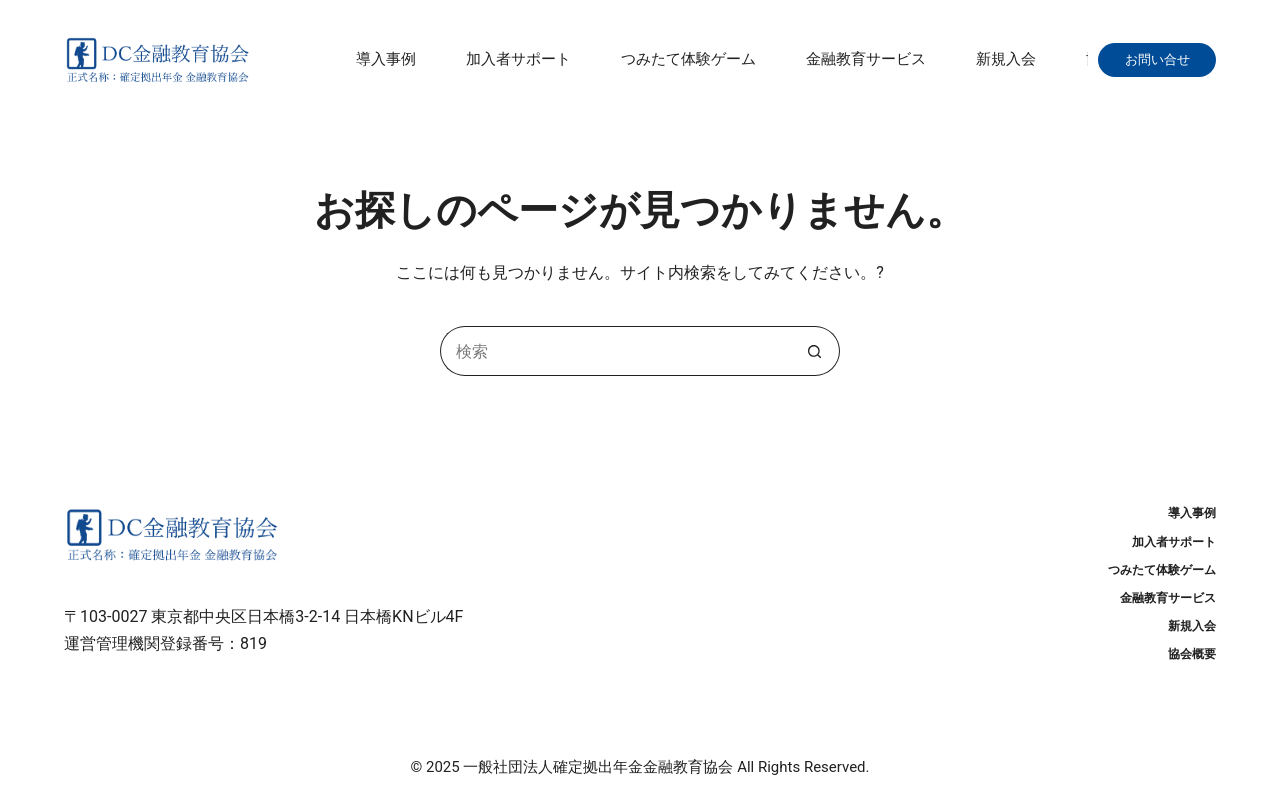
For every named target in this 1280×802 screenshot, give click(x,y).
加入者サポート (518, 59)
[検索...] (615, 351)
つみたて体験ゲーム (688, 59)
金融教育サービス (866, 59)
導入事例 (386, 59)
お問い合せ (1164, 59)
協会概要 (1192, 654)
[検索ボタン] (815, 351)
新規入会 (1006, 59)
